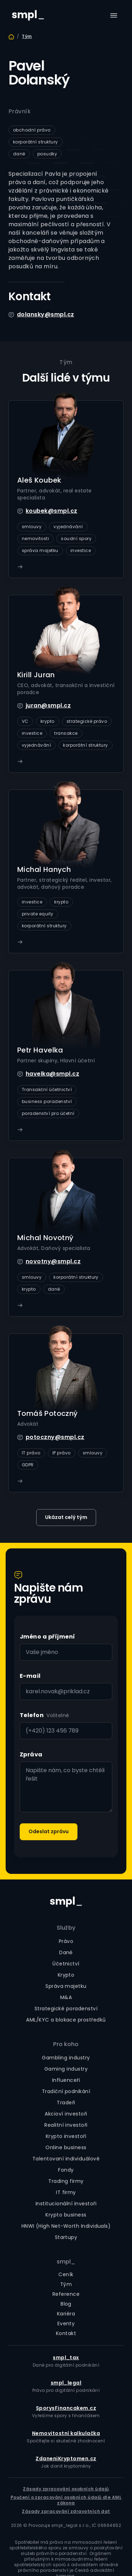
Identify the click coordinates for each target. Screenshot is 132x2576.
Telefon (32, 1715)
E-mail (30, 1676)
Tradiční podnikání (66, 2091)
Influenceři (66, 2080)
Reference (66, 2294)
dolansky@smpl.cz (45, 314)
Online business (65, 2147)
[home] (26, 15)
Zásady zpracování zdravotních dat (66, 2511)
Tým (27, 36)
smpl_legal (66, 2382)
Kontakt (66, 2333)
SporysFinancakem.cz (66, 2408)
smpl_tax (66, 2357)
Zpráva (31, 1754)
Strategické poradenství (66, 2008)
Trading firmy (65, 2181)
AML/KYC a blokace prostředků (66, 2019)
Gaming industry (66, 2068)
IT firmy (66, 2192)
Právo (66, 1941)
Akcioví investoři (66, 2113)
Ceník (65, 2274)
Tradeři (66, 2102)
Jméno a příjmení (47, 1637)
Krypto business (65, 2214)
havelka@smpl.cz (52, 1074)
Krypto (66, 1974)
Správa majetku (66, 1986)
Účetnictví (66, 1963)
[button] (114, 15)
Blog (66, 2303)
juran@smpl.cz (48, 705)
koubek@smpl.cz (51, 511)
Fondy (66, 2169)
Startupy (66, 2237)
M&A (66, 1997)
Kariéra (66, 2313)
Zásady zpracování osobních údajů (66, 2489)
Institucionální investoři (66, 2203)
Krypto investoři (66, 2136)
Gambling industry (66, 2057)
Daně (66, 1952)
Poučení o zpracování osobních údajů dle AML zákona (66, 2500)
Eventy (66, 2323)
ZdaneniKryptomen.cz (66, 2458)
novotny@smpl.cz (53, 1261)
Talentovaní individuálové (66, 2158)
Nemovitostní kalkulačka (66, 2433)
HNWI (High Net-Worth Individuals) (66, 2225)
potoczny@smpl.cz (55, 1437)
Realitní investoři (66, 2124)
